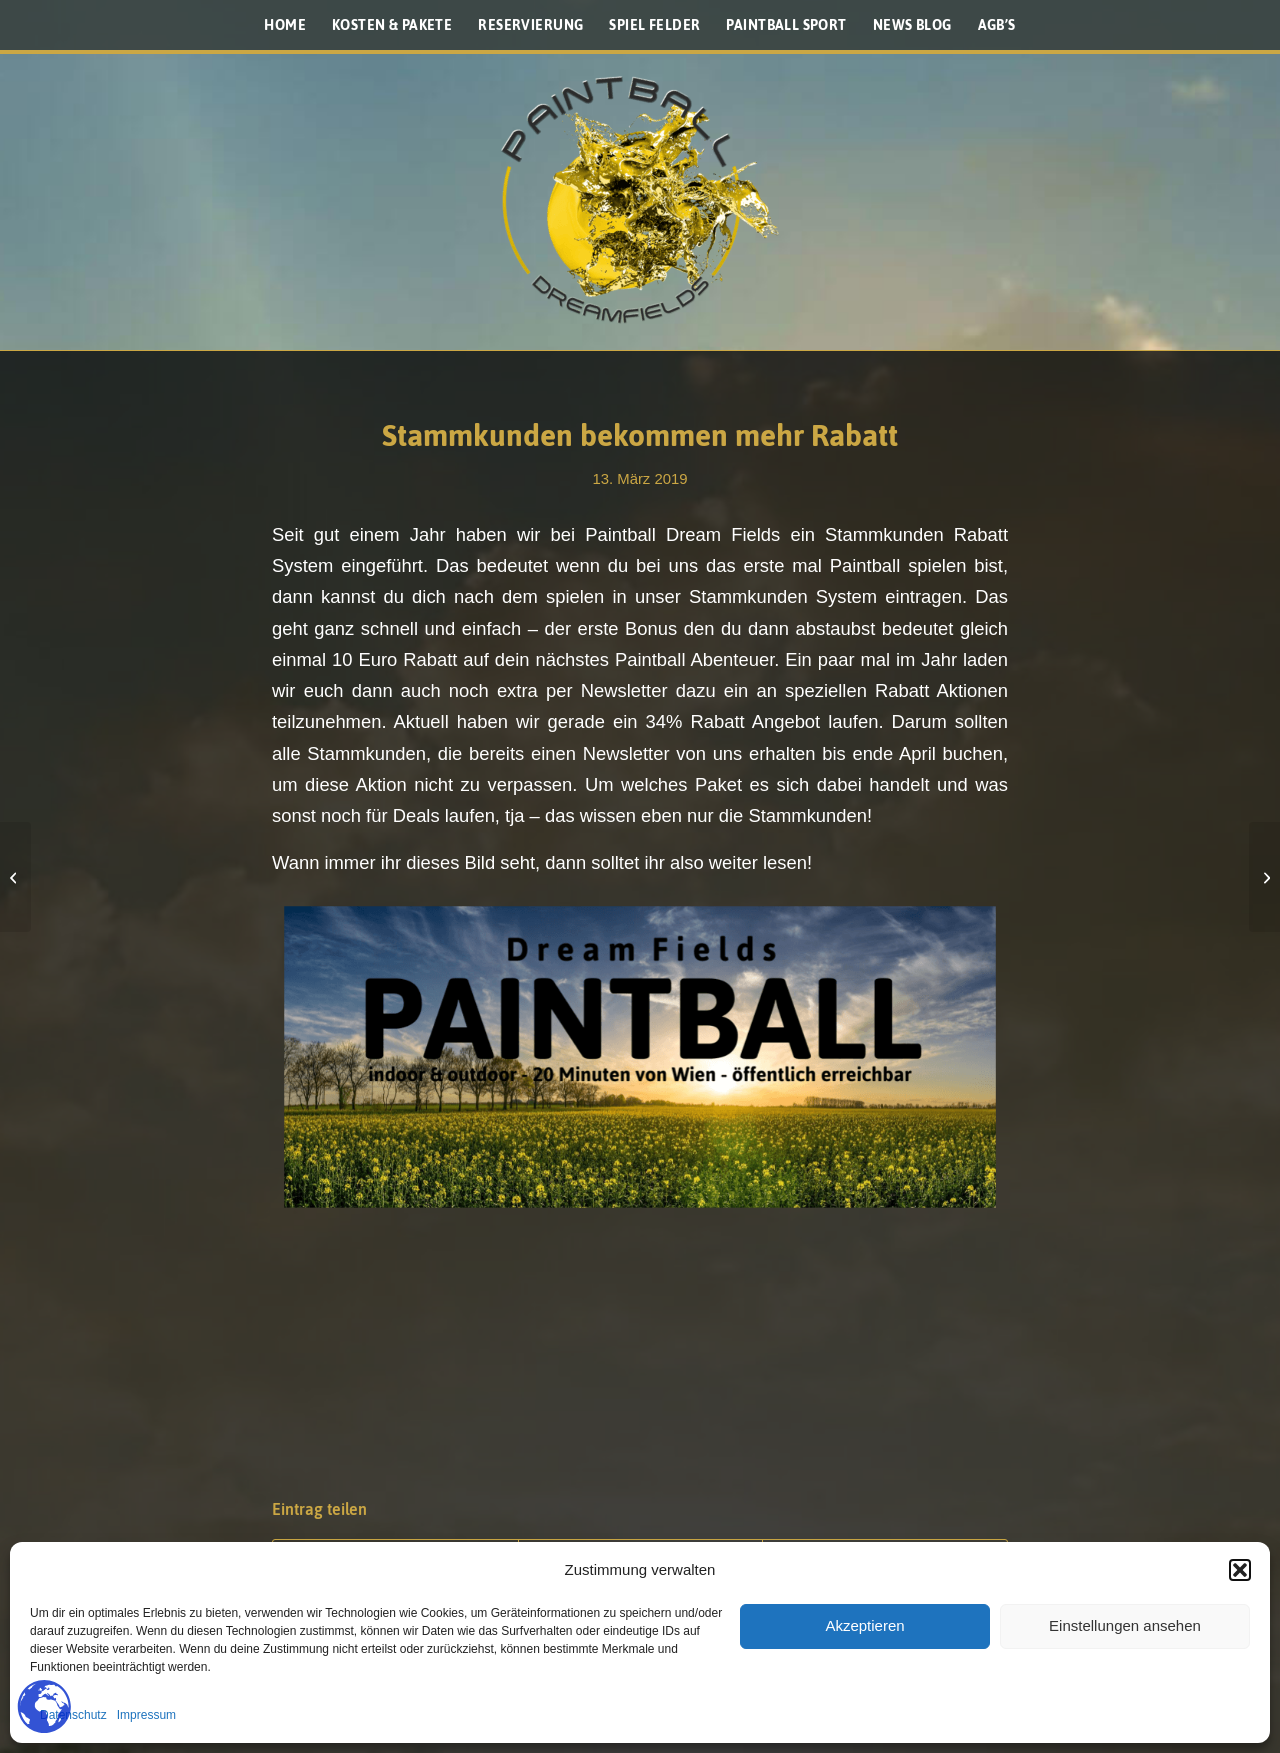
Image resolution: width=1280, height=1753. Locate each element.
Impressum (146, 1715)
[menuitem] (285, 25)
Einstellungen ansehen (1125, 1625)
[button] (1240, 1570)
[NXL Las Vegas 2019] (15, 877)
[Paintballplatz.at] (640, 200)
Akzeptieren (864, 1625)
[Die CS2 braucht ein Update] (1264, 877)
